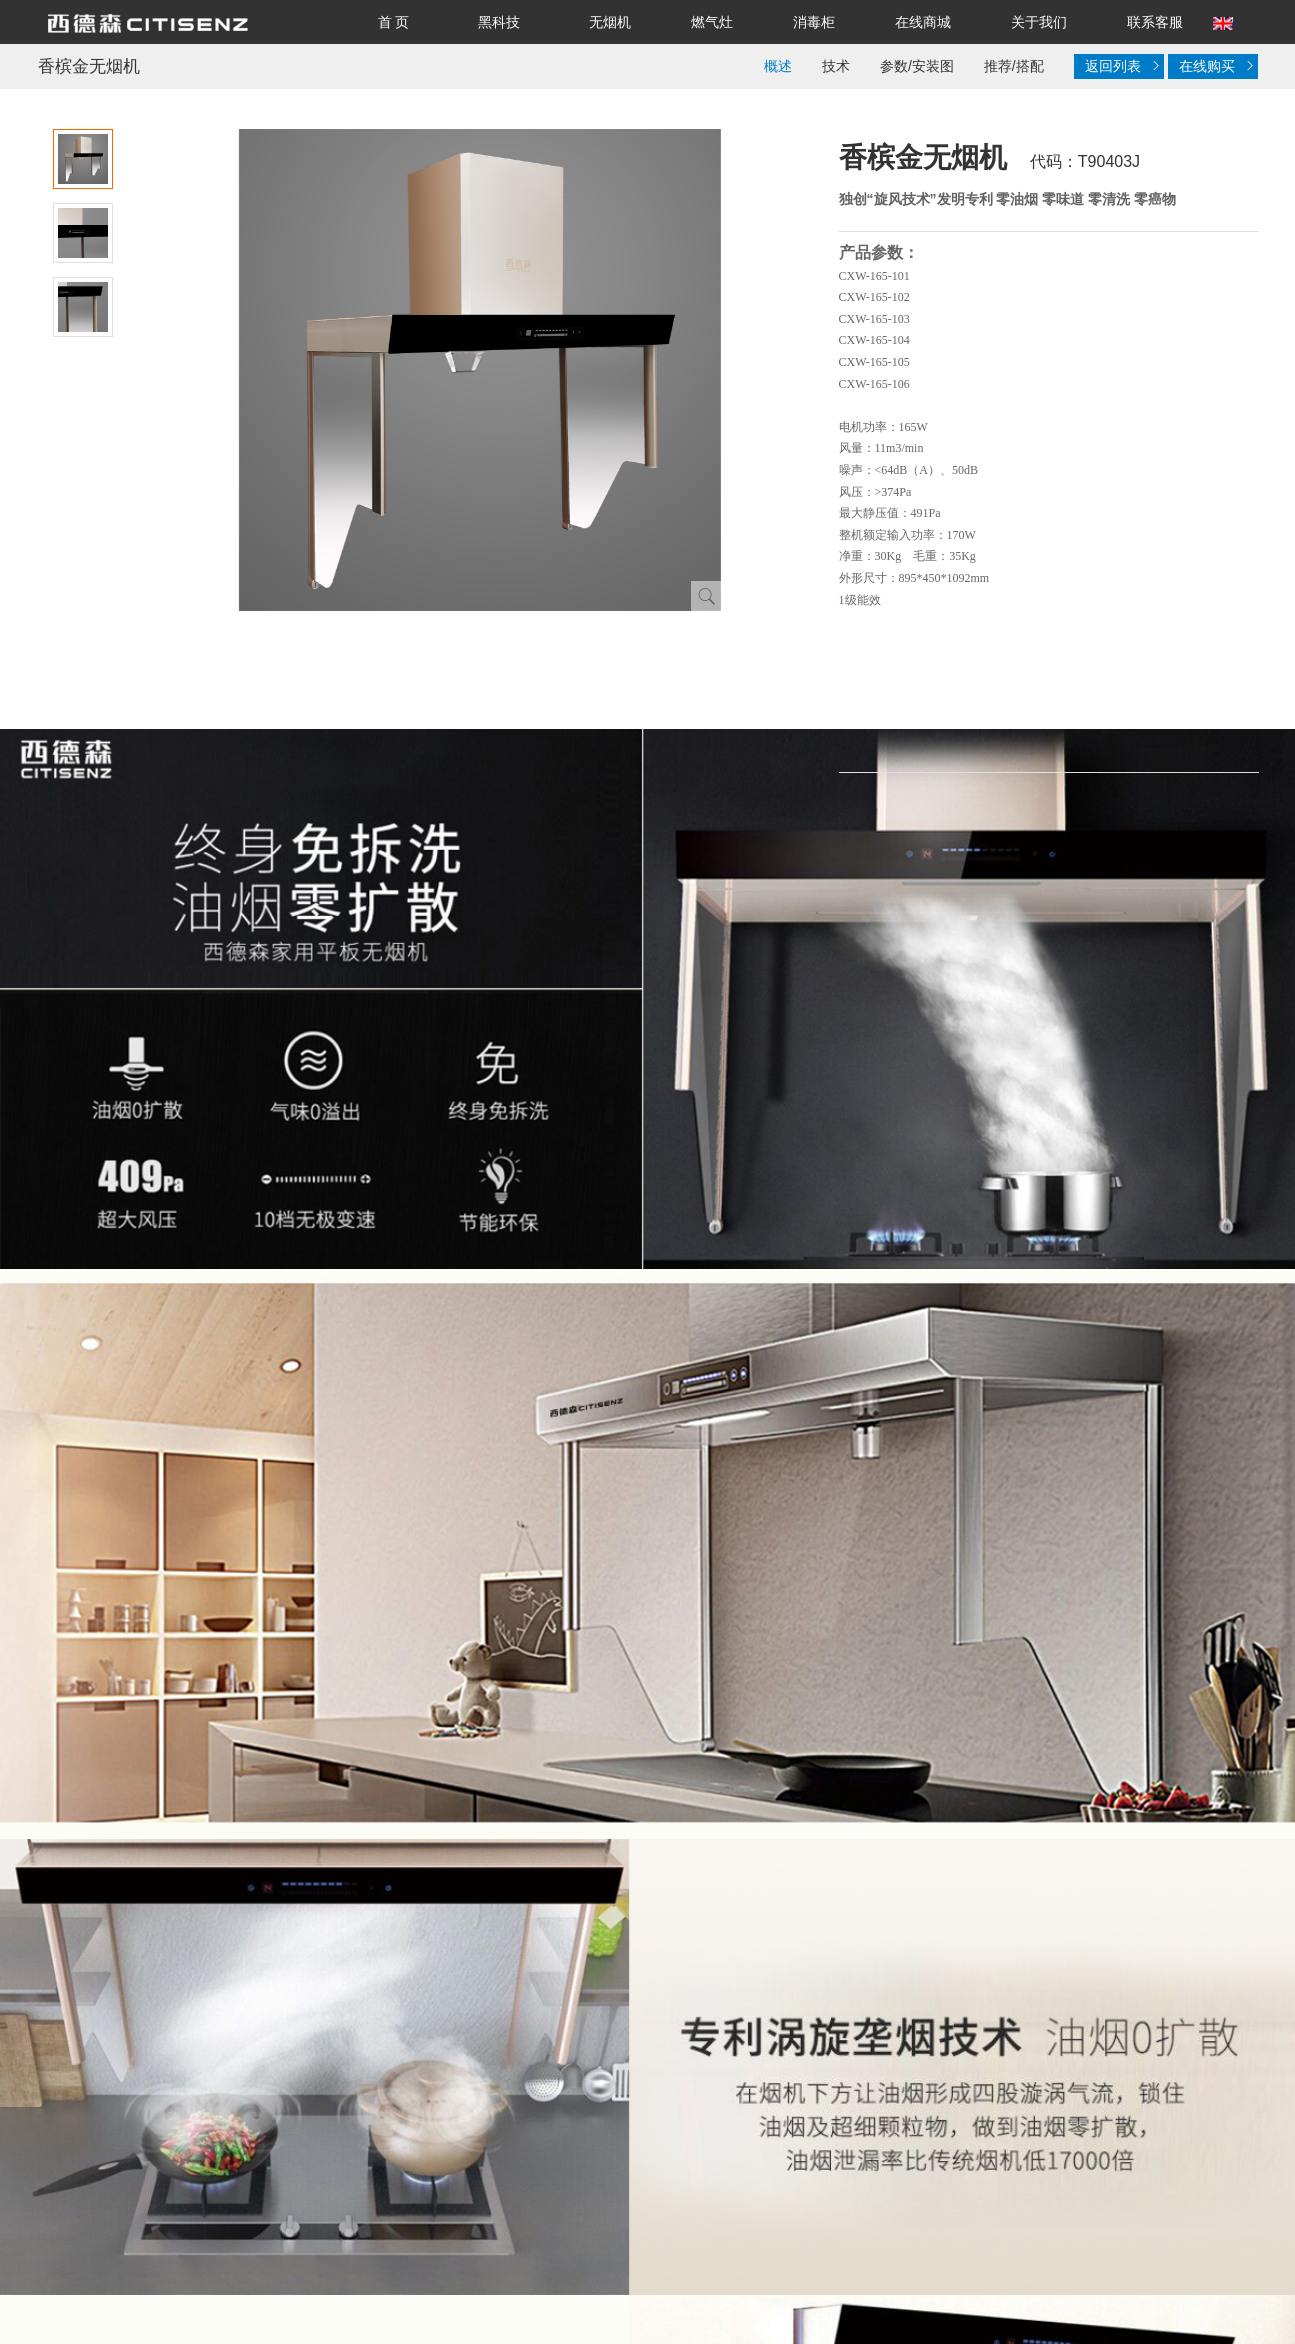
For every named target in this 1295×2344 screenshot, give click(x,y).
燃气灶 (712, 22)
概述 (778, 66)
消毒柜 (814, 22)
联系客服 (1155, 22)
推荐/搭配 (1014, 66)
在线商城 (923, 22)
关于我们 (1039, 22)
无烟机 (610, 22)
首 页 (394, 22)
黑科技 (499, 22)
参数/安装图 (917, 66)
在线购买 (1216, 66)
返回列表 (1119, 66)
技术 (836, 66)
